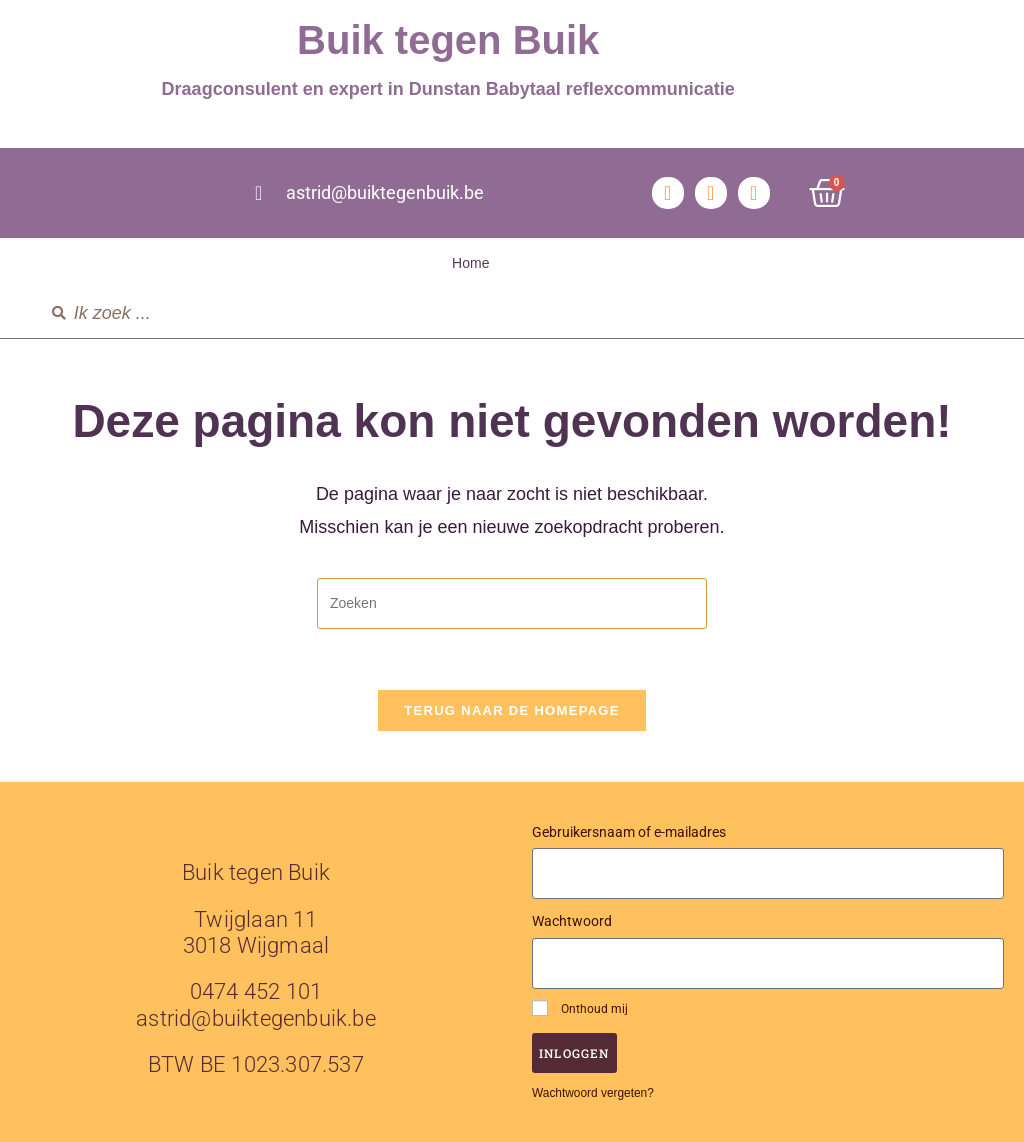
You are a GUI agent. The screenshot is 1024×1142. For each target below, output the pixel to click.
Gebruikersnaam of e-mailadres (629, 832)
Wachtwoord (572, 921)
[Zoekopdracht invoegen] (512, 603)
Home (470, 263)
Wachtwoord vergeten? (593, 1093)
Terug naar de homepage (511, 710)
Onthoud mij (580, 1008)
